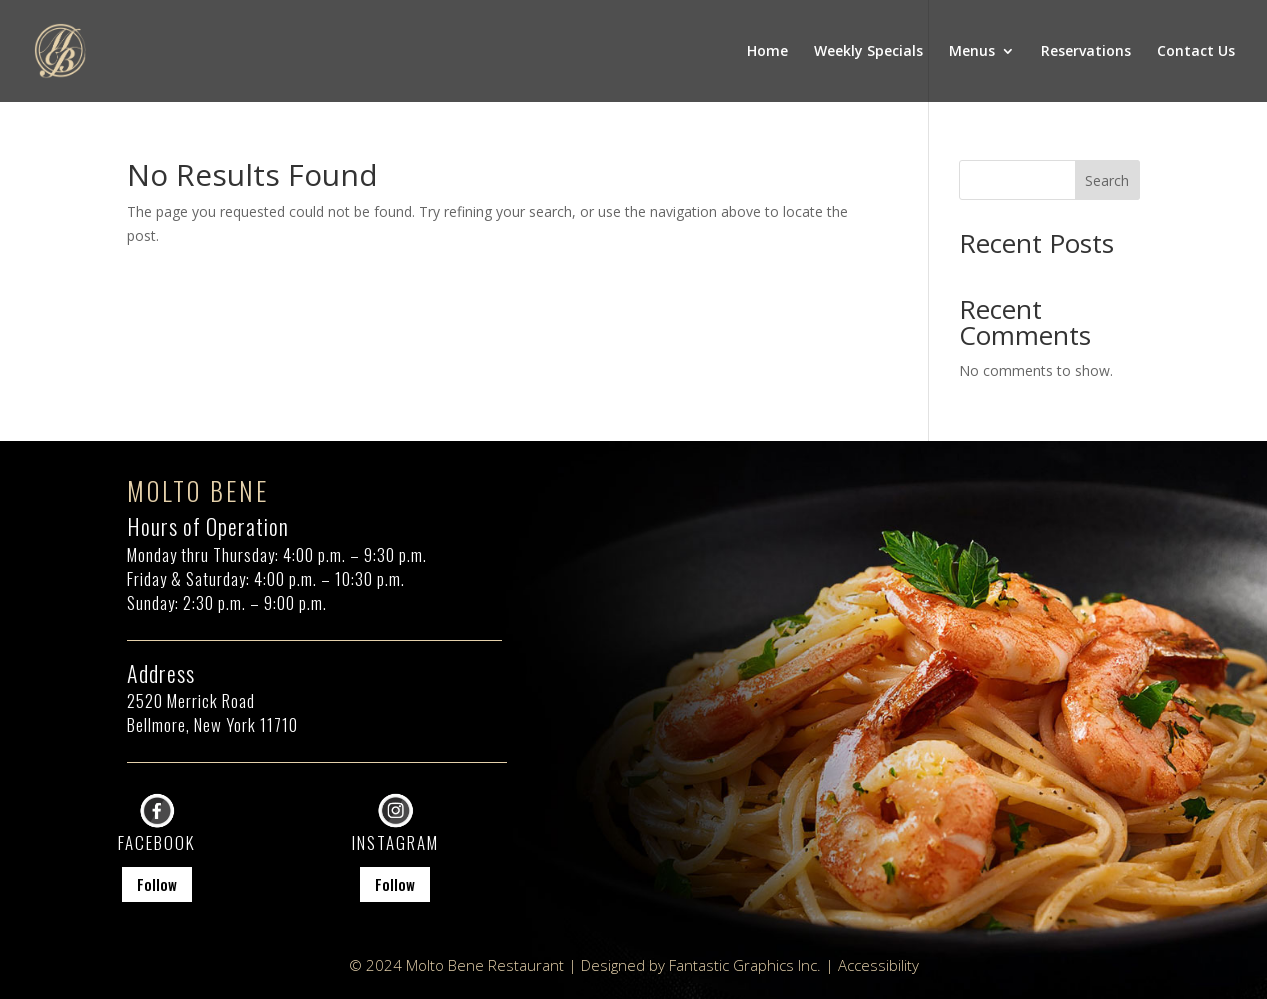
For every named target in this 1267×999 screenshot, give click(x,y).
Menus (972, 52)
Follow (157, 884)
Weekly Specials (868, 52)
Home (767, 52)
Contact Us (1196, 52)
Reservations (1086, 52)
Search (1107, 180)
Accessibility (878, 965)
